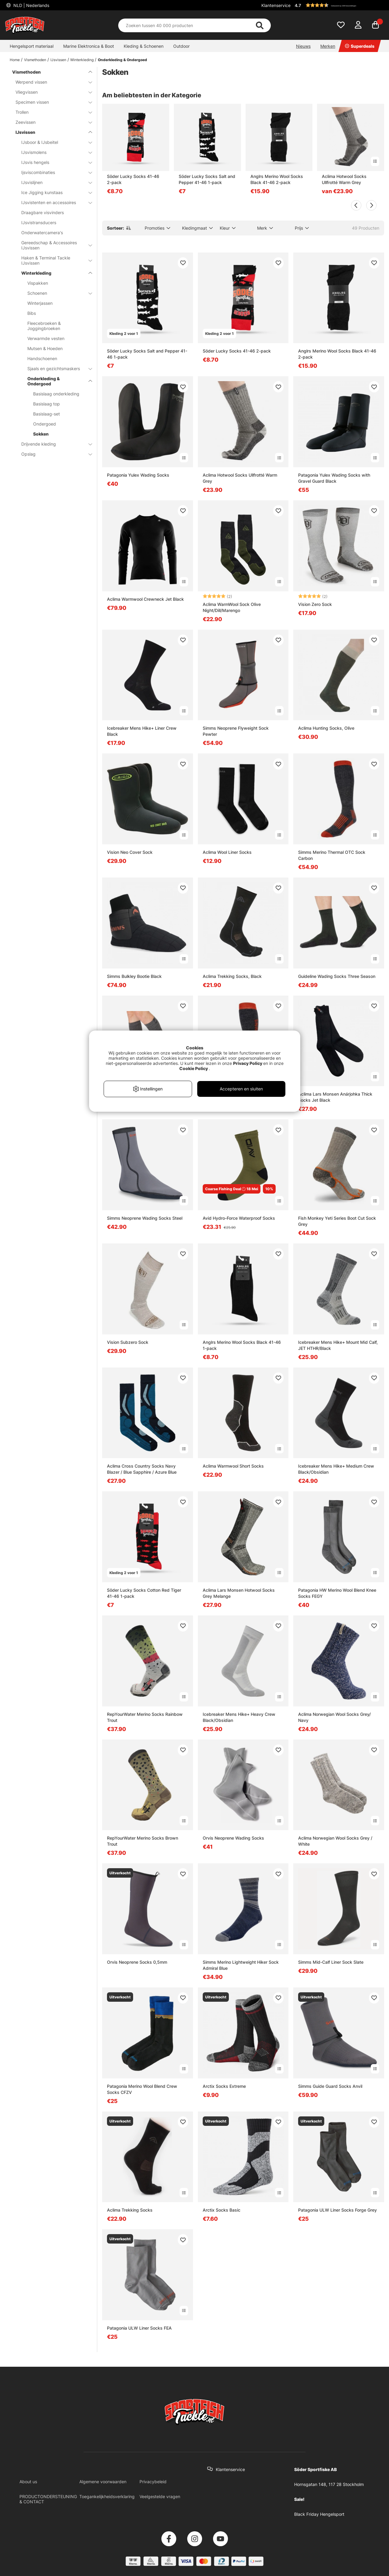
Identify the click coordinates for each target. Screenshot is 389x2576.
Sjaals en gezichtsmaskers (56, 368)
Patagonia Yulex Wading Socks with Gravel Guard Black (334, 478)
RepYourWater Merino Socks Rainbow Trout (145, 1717)
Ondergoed (44, 423)
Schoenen (56, 293)
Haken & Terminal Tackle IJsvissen (53, 260)
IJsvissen (58, 59)
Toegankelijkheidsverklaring (107, 2496)
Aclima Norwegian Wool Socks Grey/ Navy (334, 1717)
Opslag (53, 454)
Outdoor (181, 46)
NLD (30, 5)
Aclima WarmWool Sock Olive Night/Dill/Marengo (232, 607)
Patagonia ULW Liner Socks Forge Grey (337, 2210)
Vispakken (37, 283)
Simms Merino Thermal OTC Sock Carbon (331, 855)
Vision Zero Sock (315, 604)
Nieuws (303, 46)
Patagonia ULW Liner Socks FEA (139, 2328)
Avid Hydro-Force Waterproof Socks (239, 1218)
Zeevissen (50, 122)
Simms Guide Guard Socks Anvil (330, 2086)
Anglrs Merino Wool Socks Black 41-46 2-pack (276, 179)
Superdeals (359, 46)
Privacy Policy (247, 1063)
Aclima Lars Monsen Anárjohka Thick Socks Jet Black (335, 1097)
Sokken (41, 433)
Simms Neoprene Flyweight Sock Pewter (236, 731)
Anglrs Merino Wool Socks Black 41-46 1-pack (242, 1345)
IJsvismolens (53, 152)
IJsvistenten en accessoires (53, 202)
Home (15, 59)
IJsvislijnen (53, 182)
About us (28, 2481)
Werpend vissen (50, 82)
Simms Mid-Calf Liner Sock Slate (330, 1962)
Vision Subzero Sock (127, 1342)
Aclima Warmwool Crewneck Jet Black (145, 599)
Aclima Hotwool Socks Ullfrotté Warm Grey (344, 179)
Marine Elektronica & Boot (88, 46)
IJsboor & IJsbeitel (53, 142)
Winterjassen (40, 303)
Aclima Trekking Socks (130, 2210)
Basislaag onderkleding (56, 393)
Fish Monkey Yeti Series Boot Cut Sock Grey (337, 1221)
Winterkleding (82, 59)
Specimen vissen (50, 102)
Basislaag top (46, 403)
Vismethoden (35, 59)
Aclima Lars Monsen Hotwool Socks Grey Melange (239, 1593)
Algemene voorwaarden (102, 2481)
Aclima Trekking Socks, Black (232, 976)
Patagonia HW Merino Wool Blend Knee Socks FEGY (337, 1593)
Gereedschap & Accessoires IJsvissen (53, 245)
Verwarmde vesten (45, 338)
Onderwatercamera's (42, 232)
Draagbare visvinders (42, 212)
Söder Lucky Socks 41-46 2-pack (133, 179)
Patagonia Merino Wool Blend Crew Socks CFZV (142, 2089)
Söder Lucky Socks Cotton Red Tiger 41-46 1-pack (144, 1593)
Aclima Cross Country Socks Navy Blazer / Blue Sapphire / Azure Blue (142, 1469)
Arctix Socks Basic (221, 2210)
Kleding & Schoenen (144, 46)
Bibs (31, 313)
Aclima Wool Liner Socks (227, 852)
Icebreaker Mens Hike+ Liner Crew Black (142, 731)
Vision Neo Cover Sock (130, 852)
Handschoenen (42, 358)
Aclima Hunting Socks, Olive (326, 728)
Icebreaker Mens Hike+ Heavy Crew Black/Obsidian (239, 1717)
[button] (338, 5)
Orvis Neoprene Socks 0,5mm (137, 1962)
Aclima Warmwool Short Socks (233, 1466)
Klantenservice (276, 5)
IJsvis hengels (53, 162)
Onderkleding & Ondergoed (122, 59)
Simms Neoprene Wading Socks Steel (144, 1218)
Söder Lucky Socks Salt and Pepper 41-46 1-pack (207, 179)
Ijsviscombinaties (53, 172)
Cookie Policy (193, 1068)
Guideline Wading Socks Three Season (336, 976)
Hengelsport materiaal (31, 46)
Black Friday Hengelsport (319, 2514)
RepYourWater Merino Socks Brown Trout (142, 1841)
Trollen (50, 112)
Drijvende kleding (53, 444)
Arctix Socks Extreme (224, 2086)
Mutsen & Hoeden (45, 348)
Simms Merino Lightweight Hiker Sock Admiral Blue (241, 1965)
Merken (327, 46)
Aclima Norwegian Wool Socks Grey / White (335, 1841)
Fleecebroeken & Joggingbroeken (44, 326)
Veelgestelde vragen (159, 2496)
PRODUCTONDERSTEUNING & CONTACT (48, 2499)
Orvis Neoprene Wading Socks (233, 1838)
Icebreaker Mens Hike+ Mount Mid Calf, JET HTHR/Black (338, 1345)
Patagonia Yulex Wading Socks (138, 475)
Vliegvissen (50, 92)
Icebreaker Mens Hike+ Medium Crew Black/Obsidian (336, 1469)
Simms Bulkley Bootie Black (134, 976)
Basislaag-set (46, 413)
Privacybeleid (153, 2481)
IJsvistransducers (38, 222)
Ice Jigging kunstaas (53, 192)
